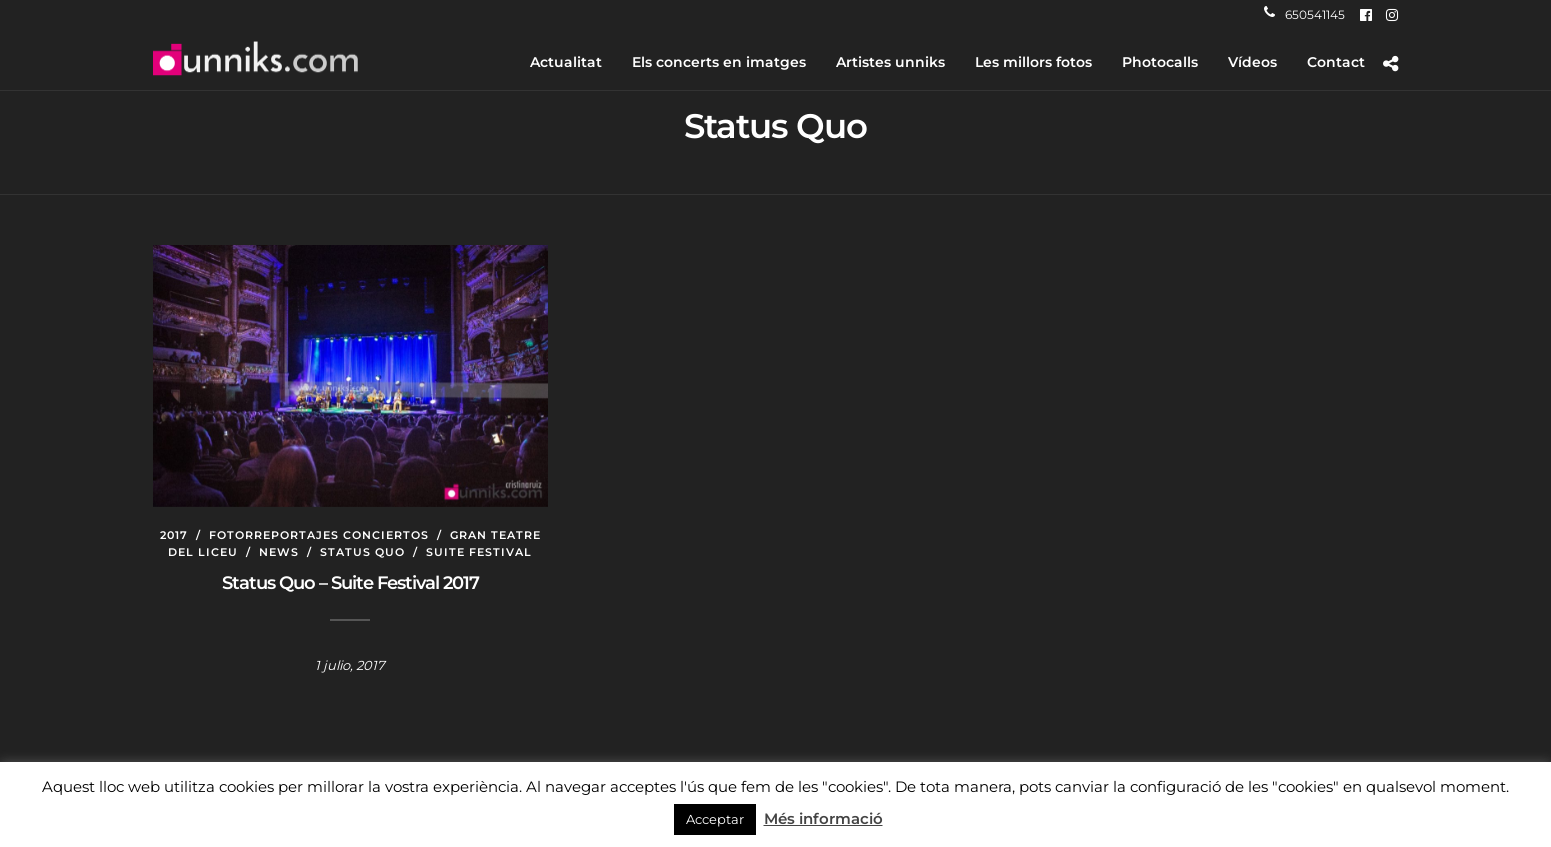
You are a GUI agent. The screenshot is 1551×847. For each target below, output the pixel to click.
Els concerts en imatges (719, 62)
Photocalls (1160, 62)
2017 (174, 535)
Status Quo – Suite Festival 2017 (350, 583)
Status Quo (362, 552)
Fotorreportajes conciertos (319, 535)
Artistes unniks (890, 62)
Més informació (823, 818)
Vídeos (1252, 62)
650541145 (1304, 14)
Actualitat (566, 62)
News (279, 552)
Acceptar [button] (715, 819)
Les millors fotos (1033, 62)
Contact (1336, 62)
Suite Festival (479, 552)
